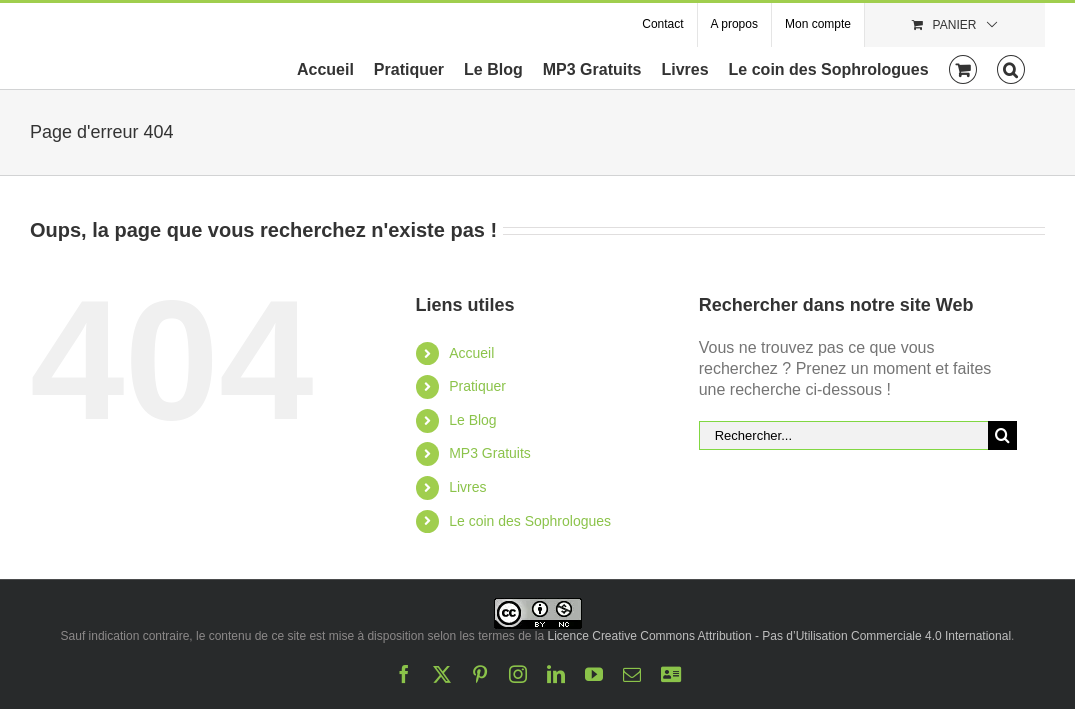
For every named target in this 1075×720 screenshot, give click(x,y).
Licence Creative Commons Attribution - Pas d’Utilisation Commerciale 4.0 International (780, 636)
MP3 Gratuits (490, 453)
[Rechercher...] (843, 435)
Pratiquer (477, 386)
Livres (467, 487)
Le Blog (472, 420)
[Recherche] (1002, 435)
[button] (1031, 68)
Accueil (471, 353)
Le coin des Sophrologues (530, 521)
